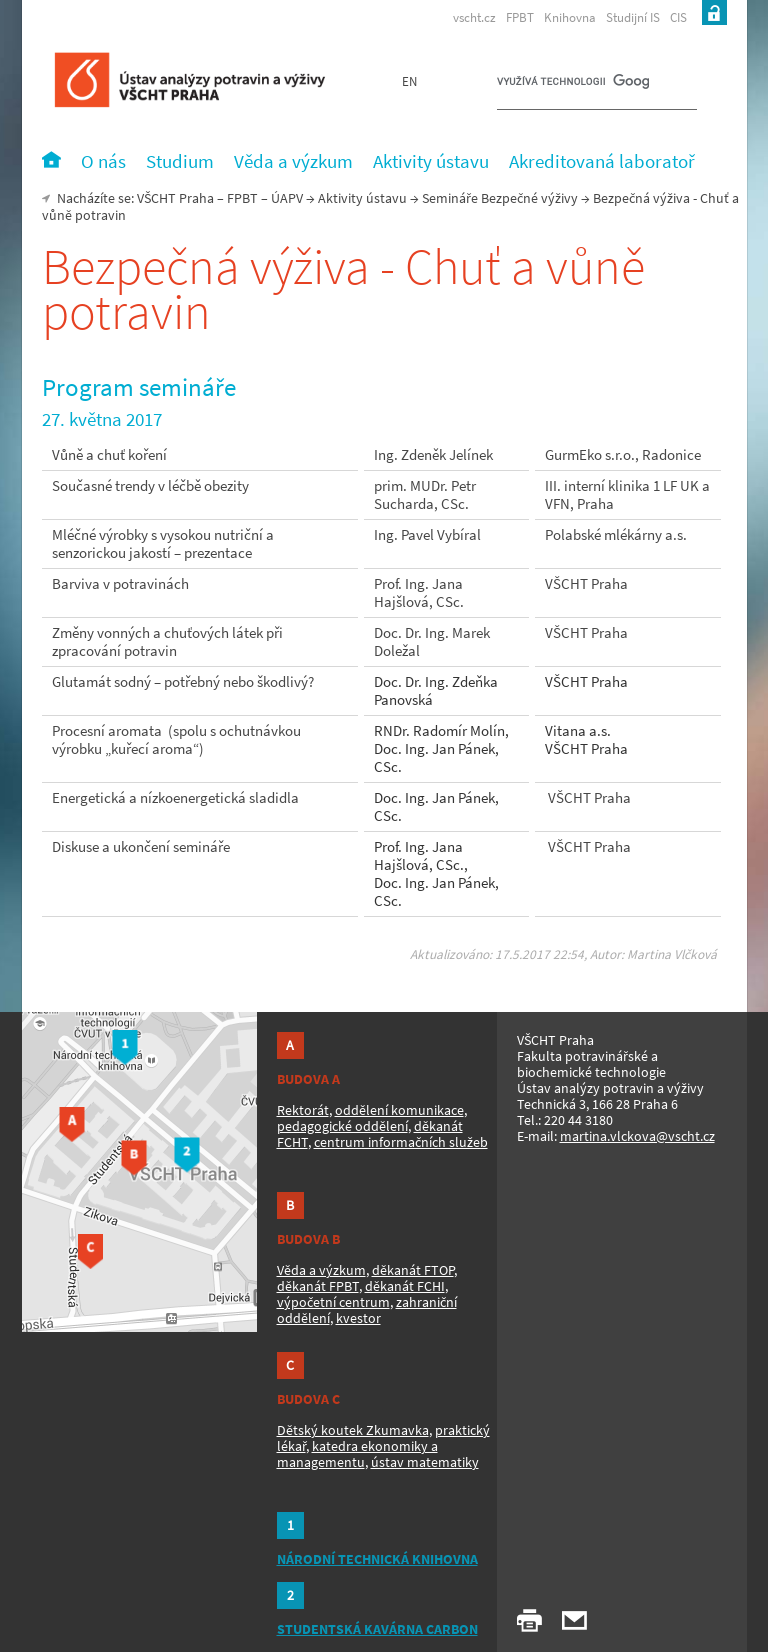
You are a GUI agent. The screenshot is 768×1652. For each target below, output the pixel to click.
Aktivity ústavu (362, 198)
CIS (678, 17)
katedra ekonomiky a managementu (357, 1454)
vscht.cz (474, 17)
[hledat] (573, 86)
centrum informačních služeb (401, 1142)
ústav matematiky (425, 1462)
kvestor (358, 1318)
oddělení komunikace (399, 1110)
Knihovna (570, 17)
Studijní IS (633, 17)
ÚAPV (287, 198)
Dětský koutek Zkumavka (353, 1430)
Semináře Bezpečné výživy (500, 198)
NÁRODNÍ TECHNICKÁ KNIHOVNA (377, 1559)
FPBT (520, 17)
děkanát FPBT (318, 1286)
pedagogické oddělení (342, 1126)
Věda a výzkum (321, 1270)
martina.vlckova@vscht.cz (637, 1136)
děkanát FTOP (413, 1270)
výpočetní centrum (333, 1302)
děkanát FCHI (405, 1286)
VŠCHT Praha (175, 198)
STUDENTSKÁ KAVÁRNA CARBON (377, 1629)
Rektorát (303, 1110)
